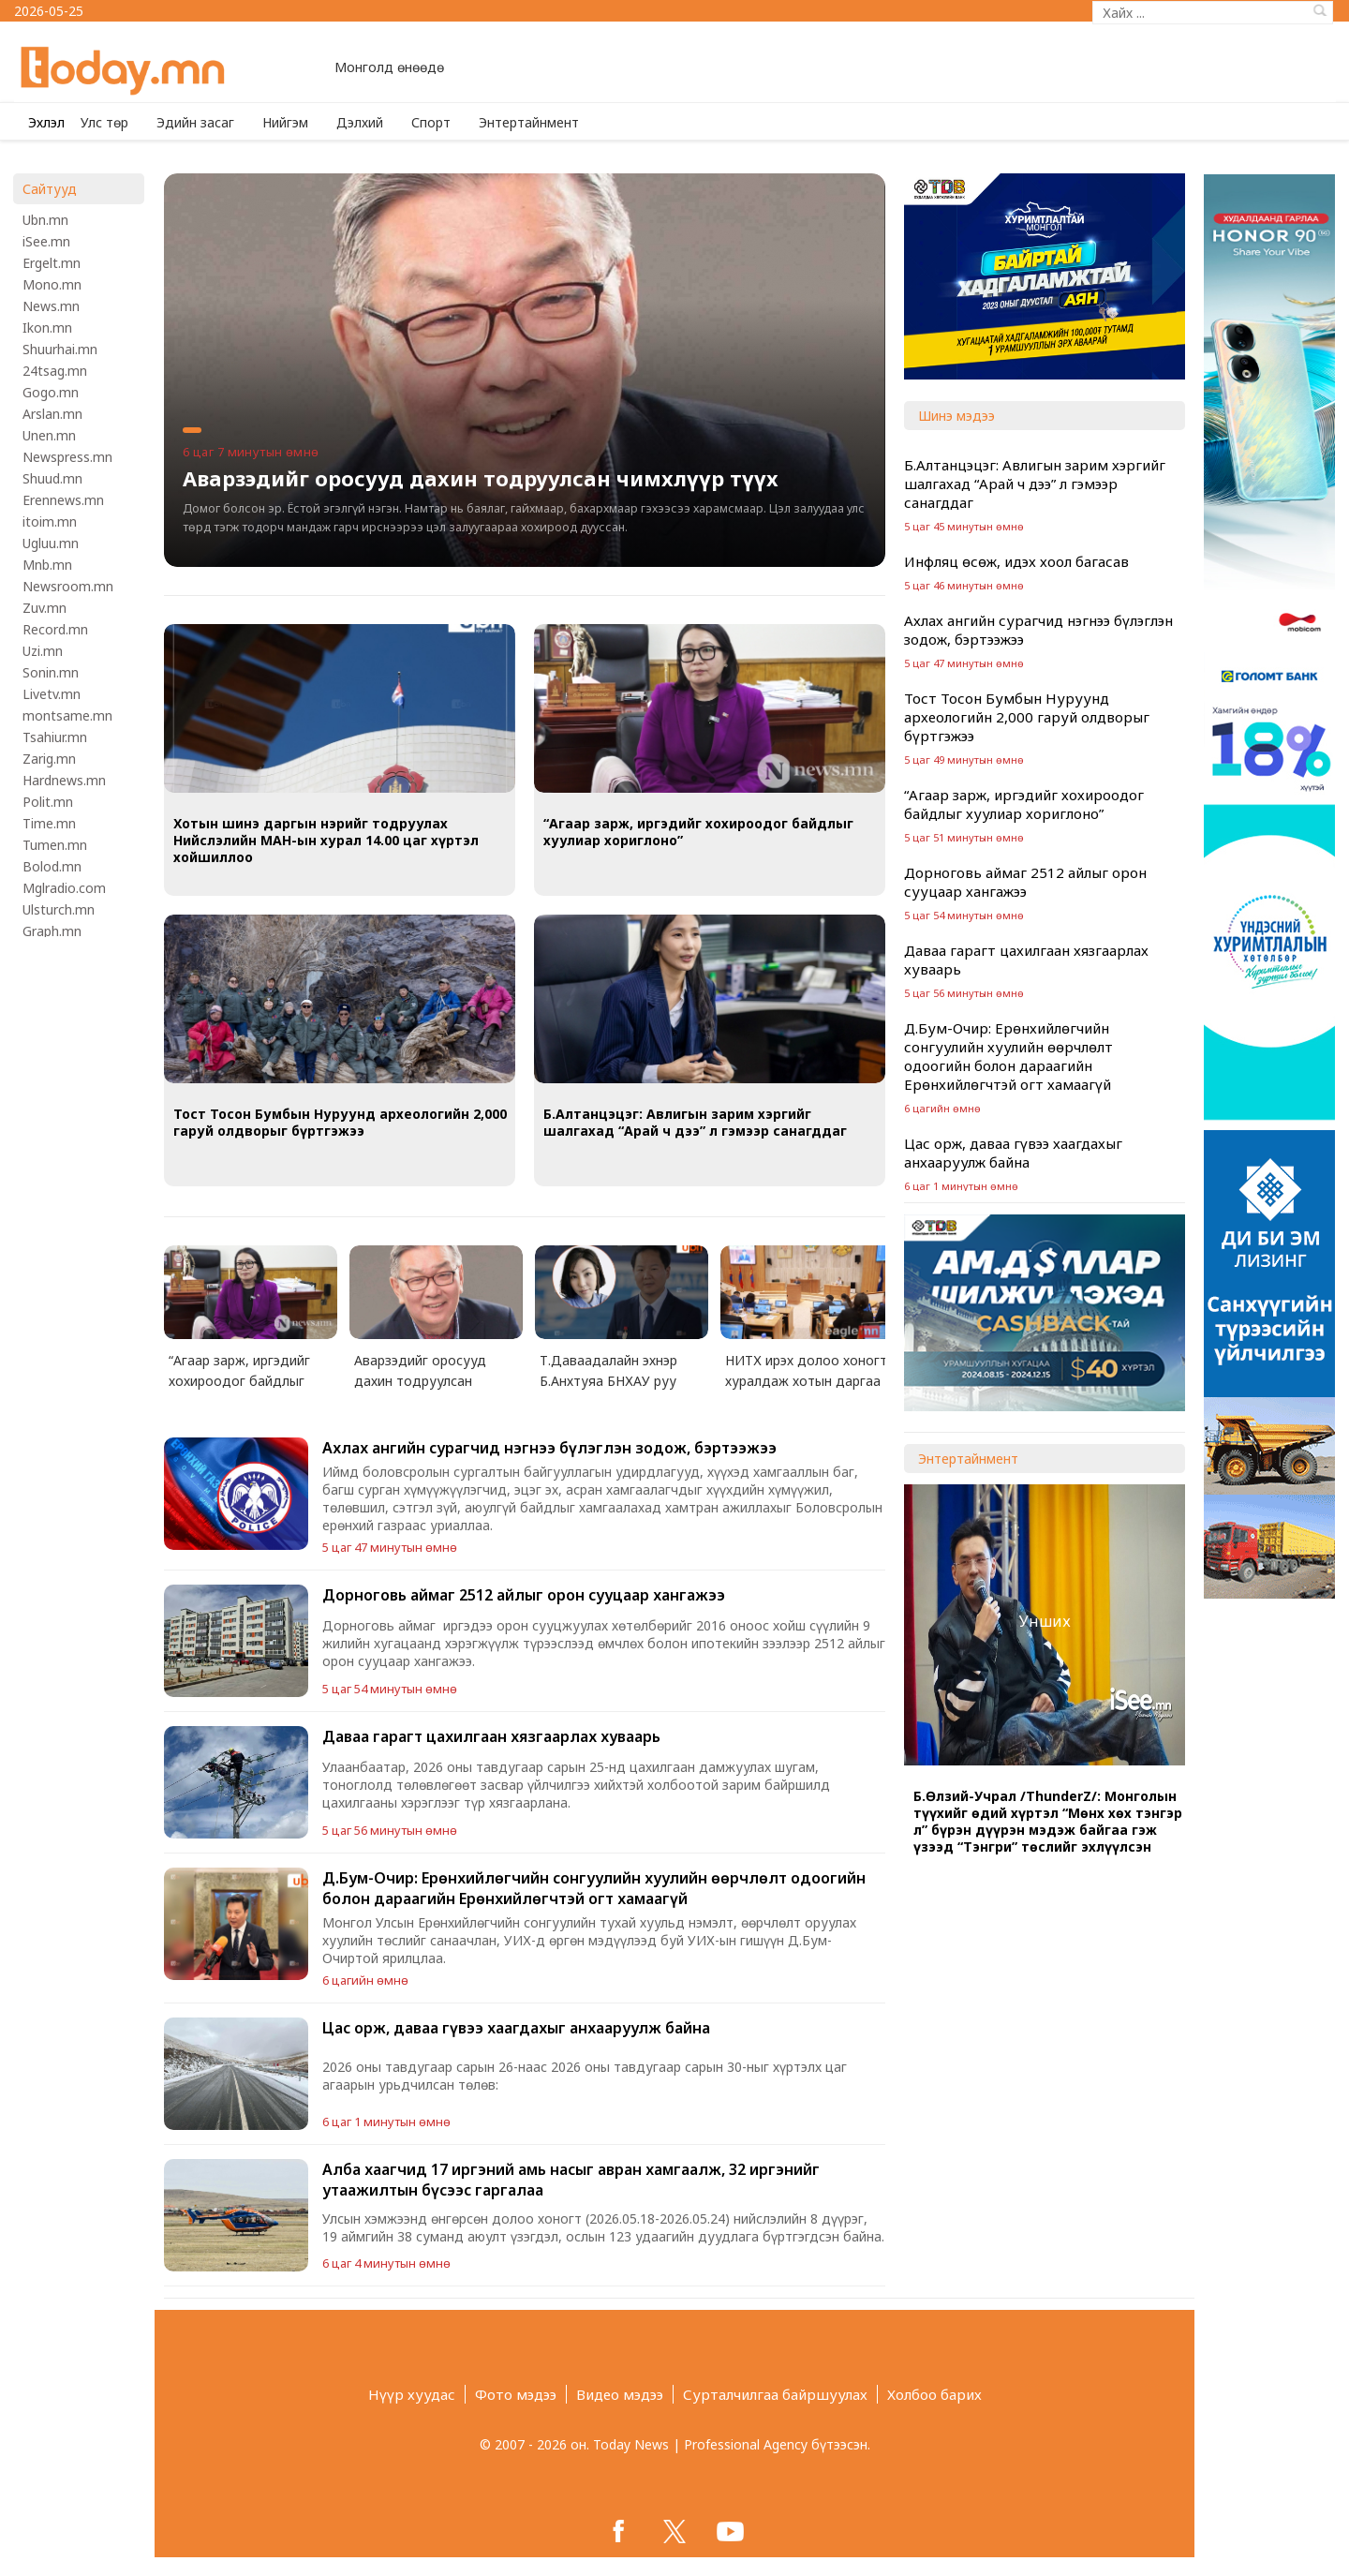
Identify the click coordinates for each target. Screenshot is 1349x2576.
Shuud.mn (52, 478)
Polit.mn (47, 802)
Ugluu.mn (50, 543)
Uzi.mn (42, 651)
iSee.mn (46, 241)
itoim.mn (49, 521)
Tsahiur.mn (54, 737)
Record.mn (55, 629)
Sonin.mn (50, 672)
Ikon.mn (47, 327)
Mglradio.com (64, 888)
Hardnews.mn (64, 780)
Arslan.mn (52, 414)
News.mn (51, 306)
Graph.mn (52, 931)
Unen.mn (49, 435)
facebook (618, 2531)
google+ (730, 2531)
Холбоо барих (934, 2394)
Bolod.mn (52, 866)
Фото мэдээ (515, 2394)
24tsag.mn (54, 371)
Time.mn (49, 823)
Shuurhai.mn (59, 349)
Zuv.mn (44, 608)
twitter (674, 2531)
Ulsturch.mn (58, 909)
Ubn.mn (45, 220)
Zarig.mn (49, 758)
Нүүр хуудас (411, 2394)
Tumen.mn (54, 845)
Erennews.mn (63, 500)
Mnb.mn (47, 564)
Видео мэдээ (619, 2394)
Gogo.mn (50, 392)
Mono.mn (52, 284)
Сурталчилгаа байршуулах (775, 2394)
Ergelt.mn (51, 263)
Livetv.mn (51, 694)
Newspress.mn (67, 457)
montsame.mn (67, 715)
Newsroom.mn (67, 586)
